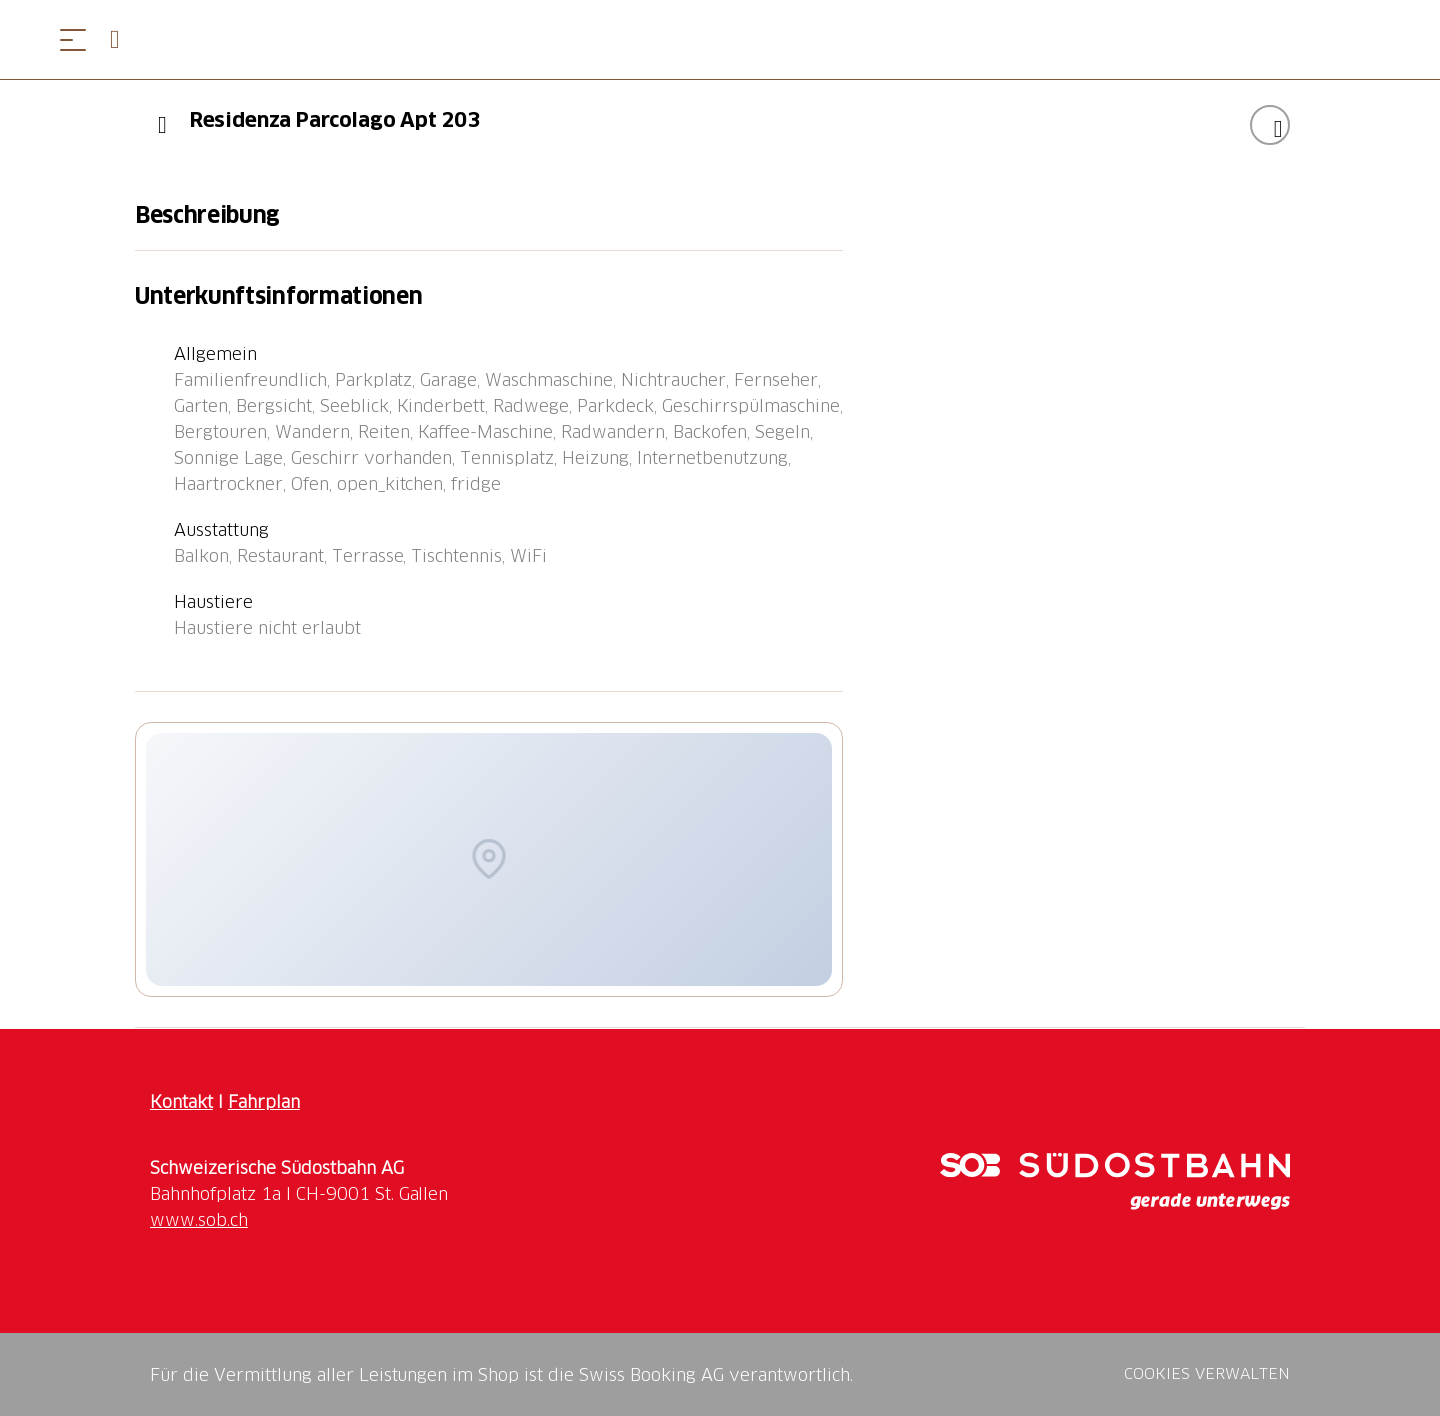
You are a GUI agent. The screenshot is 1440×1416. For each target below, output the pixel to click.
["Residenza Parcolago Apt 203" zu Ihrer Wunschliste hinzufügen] (1270, 125)
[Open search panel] (123, 39)
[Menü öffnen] (73, 39)
